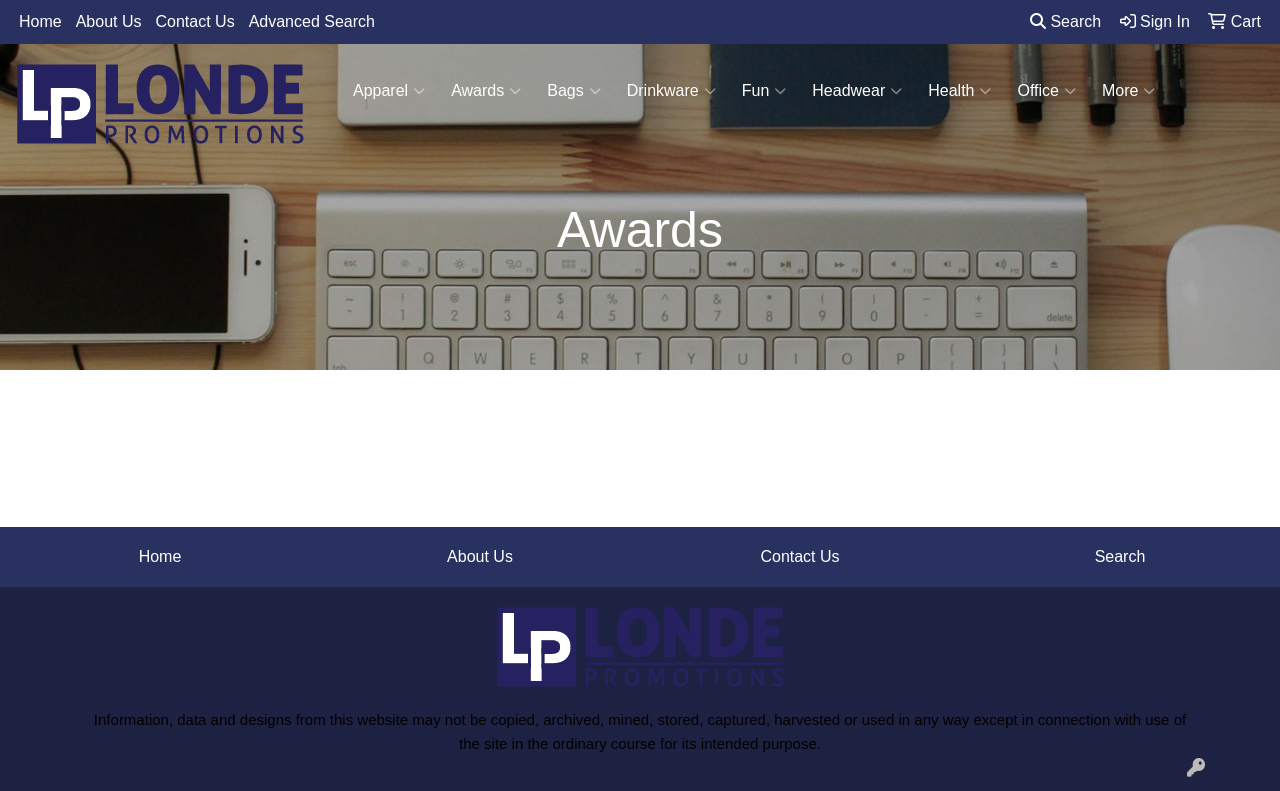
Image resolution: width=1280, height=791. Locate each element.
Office (1046, 91)
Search (1065, 21)
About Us (109, 21)
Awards (486, 91)
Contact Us (195, 21)
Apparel (389, 91)
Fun (764, 91)
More (1128, 91)
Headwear (857, 91)
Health (959, 91)
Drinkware (671, 91)
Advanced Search (312, 21)
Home (40, 21)
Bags (573, 91)
